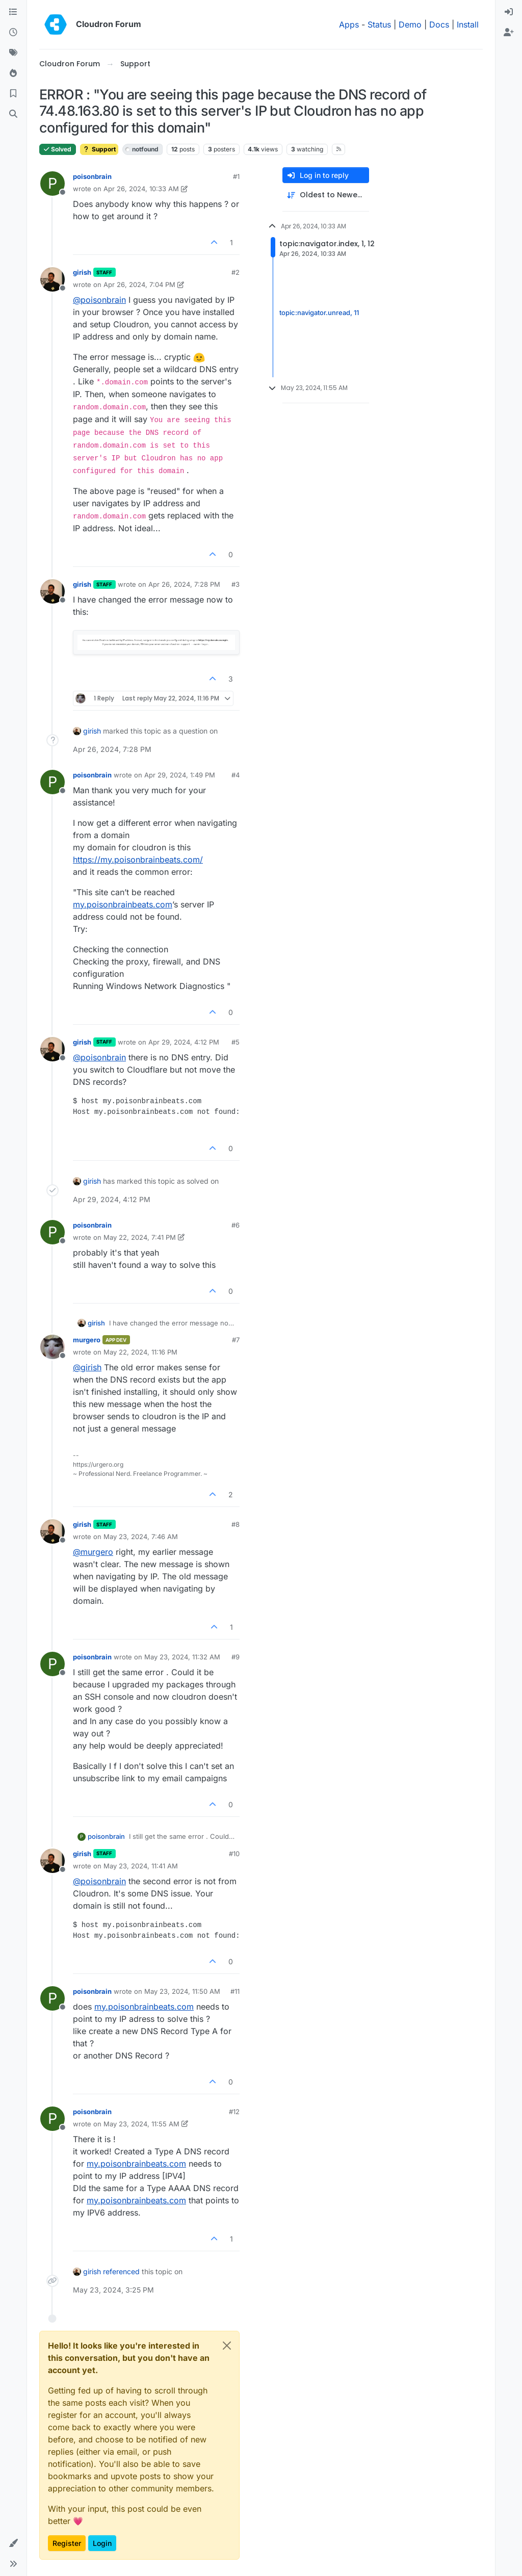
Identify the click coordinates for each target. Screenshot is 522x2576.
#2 (235, 272)
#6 (235, 1225)
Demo (410, 24)
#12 (234, 2111)
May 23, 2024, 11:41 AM (140, 1866)
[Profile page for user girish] (52, 279)
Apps (349, 24)
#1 (236, 176)
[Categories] (13, 12)
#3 (235, 584)
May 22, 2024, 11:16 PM (140, 1352)
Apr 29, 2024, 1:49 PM (179, 775)
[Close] (227, 2345)
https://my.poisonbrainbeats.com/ (138, 859)
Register (67, 2543)
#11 (235, 1991)
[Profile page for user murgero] (52, 1347)
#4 (235, 775)
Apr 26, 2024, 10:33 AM (141, 189)
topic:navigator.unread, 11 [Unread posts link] (319, 313)
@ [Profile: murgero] (93, 1552)
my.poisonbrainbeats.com (122, 904)
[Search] (13, 114)
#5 (235, 1042)
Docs (439, 24)
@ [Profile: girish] (87, 1367)
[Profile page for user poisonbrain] (52, 183)
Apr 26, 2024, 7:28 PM (184, 584)
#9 (235, 1657)
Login (102, 2543)
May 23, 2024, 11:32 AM (182, 1657)
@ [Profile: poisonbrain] (99, 300)
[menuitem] (509, 12)
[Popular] (13, 73)
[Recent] (13, 32)
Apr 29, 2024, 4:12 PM (183, 1042)
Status (379, 24)
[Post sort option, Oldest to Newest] (325, 195)
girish (82, 272)
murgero (86, 1340)
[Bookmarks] (13, 94)
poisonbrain (92, 176)
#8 (235, 1524)
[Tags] (13, 53)
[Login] (509, 12)
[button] (13, 2543)
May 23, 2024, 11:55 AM (141, 2124)
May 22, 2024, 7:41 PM (139, 1237)
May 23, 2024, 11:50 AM (182, 1991)
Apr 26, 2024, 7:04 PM (139, 284)
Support (99, 149)
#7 (236, 1340)
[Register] (509, 32)
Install (468, 24)
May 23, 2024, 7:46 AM (140, 1536)
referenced (121, 2271)
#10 (234, 1854)
